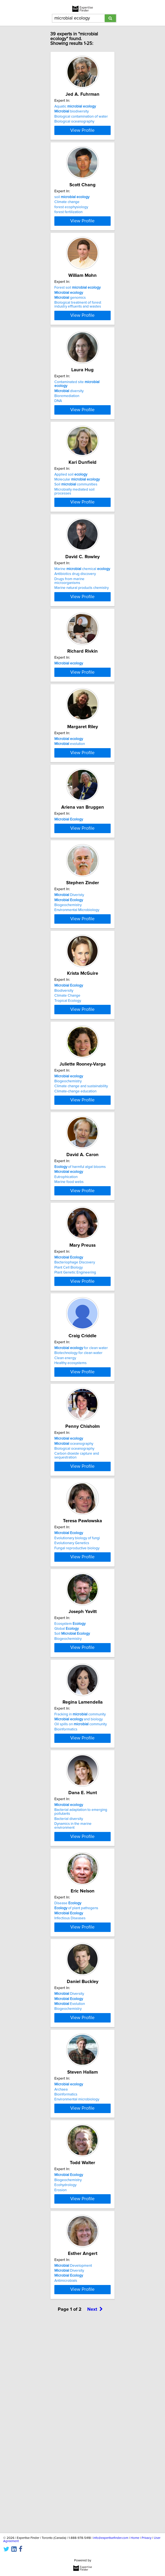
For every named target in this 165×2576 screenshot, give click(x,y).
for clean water (81, 1482)
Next (95, 2516)
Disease (67, 2072)
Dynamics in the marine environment (73, 1995)
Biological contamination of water (81, 116)
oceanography (73, 1586)
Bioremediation (66, 415)
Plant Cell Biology (68, 1394)
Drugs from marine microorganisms (69, 610)
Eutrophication (66, 1296)
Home (135, 2538)
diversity (69, 410)
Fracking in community (80, 1876)
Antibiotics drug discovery (75, 603)
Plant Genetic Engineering (75, 1399)
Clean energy (65, 1493)
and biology (78, 1881)
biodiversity (71, 111)
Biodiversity (63, 1094)
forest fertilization (68, 220)
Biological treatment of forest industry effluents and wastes (77, 320)
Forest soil (77, 303)
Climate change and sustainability (81, 1198)
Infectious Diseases (70, 2087)
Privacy (146, 2538)
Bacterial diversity (68, 1988)
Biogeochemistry (68, 1001)
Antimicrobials (65, 2480)
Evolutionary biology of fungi (77, 1684)
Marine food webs (69, 1301)
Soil (72, 1787)
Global (66, 1782)
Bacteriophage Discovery (74, 1389)
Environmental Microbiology (76, 1006)
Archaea (61, 2274)
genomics (70, 313)
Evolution (69, 2181)
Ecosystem (70, 1777)
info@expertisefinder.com (110, 2538)
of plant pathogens (76, 2077)
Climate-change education (75, 1203)
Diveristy (69, 991)
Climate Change (67, 1099)
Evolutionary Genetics (71, 1689)
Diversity (69, 2171)
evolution (69, 799)
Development (73, 2465)
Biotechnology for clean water (78, 1487)
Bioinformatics (65, 1891)
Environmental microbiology (76, 2284)
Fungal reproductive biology (76, 1694)
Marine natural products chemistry (81, 617)
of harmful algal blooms (80, 1286)
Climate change (66, 210)
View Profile (82, 138)
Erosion (60, 2382)
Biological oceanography (74, 121)
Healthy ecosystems (70, 1498)
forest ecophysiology (71, 215)
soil (71, 205)
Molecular (77, 502)
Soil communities (75, 507)
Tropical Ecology (67, 1104)
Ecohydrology (65, 2377)
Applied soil (70, 497)
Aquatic (75, 106)
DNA (58, 420)
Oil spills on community (80, 1886)
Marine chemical (82, 598)
